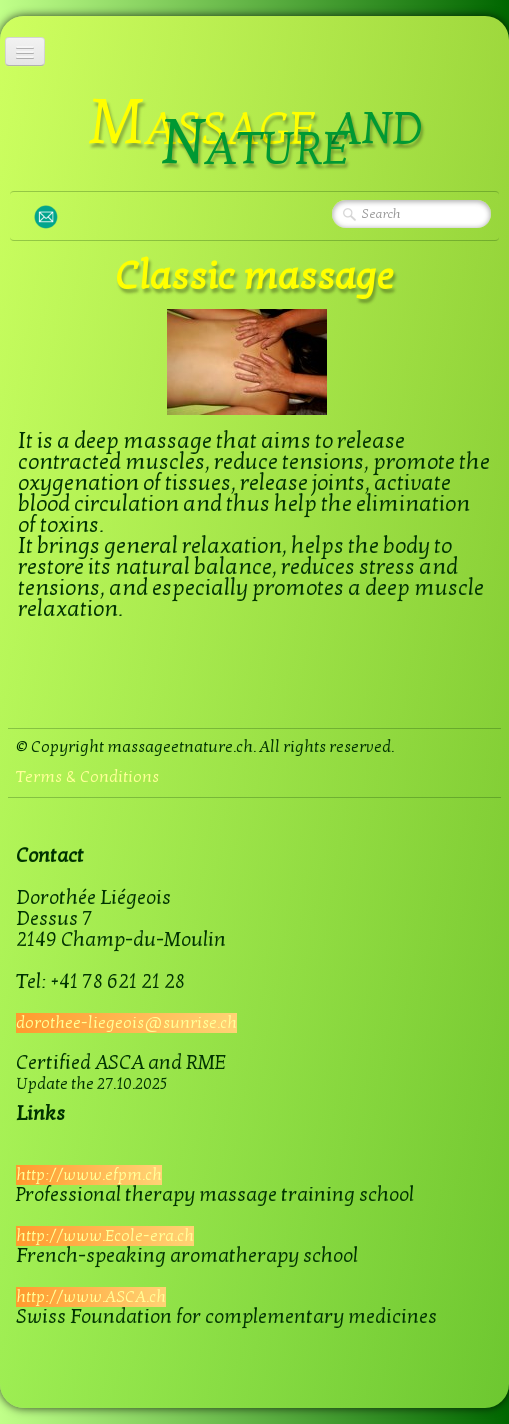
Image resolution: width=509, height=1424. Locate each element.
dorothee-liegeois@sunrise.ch (126, 1023)
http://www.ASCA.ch (91, 1297)
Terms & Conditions (87, 777)
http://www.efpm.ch (89, 1175)
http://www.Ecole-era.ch (105, 1236)
